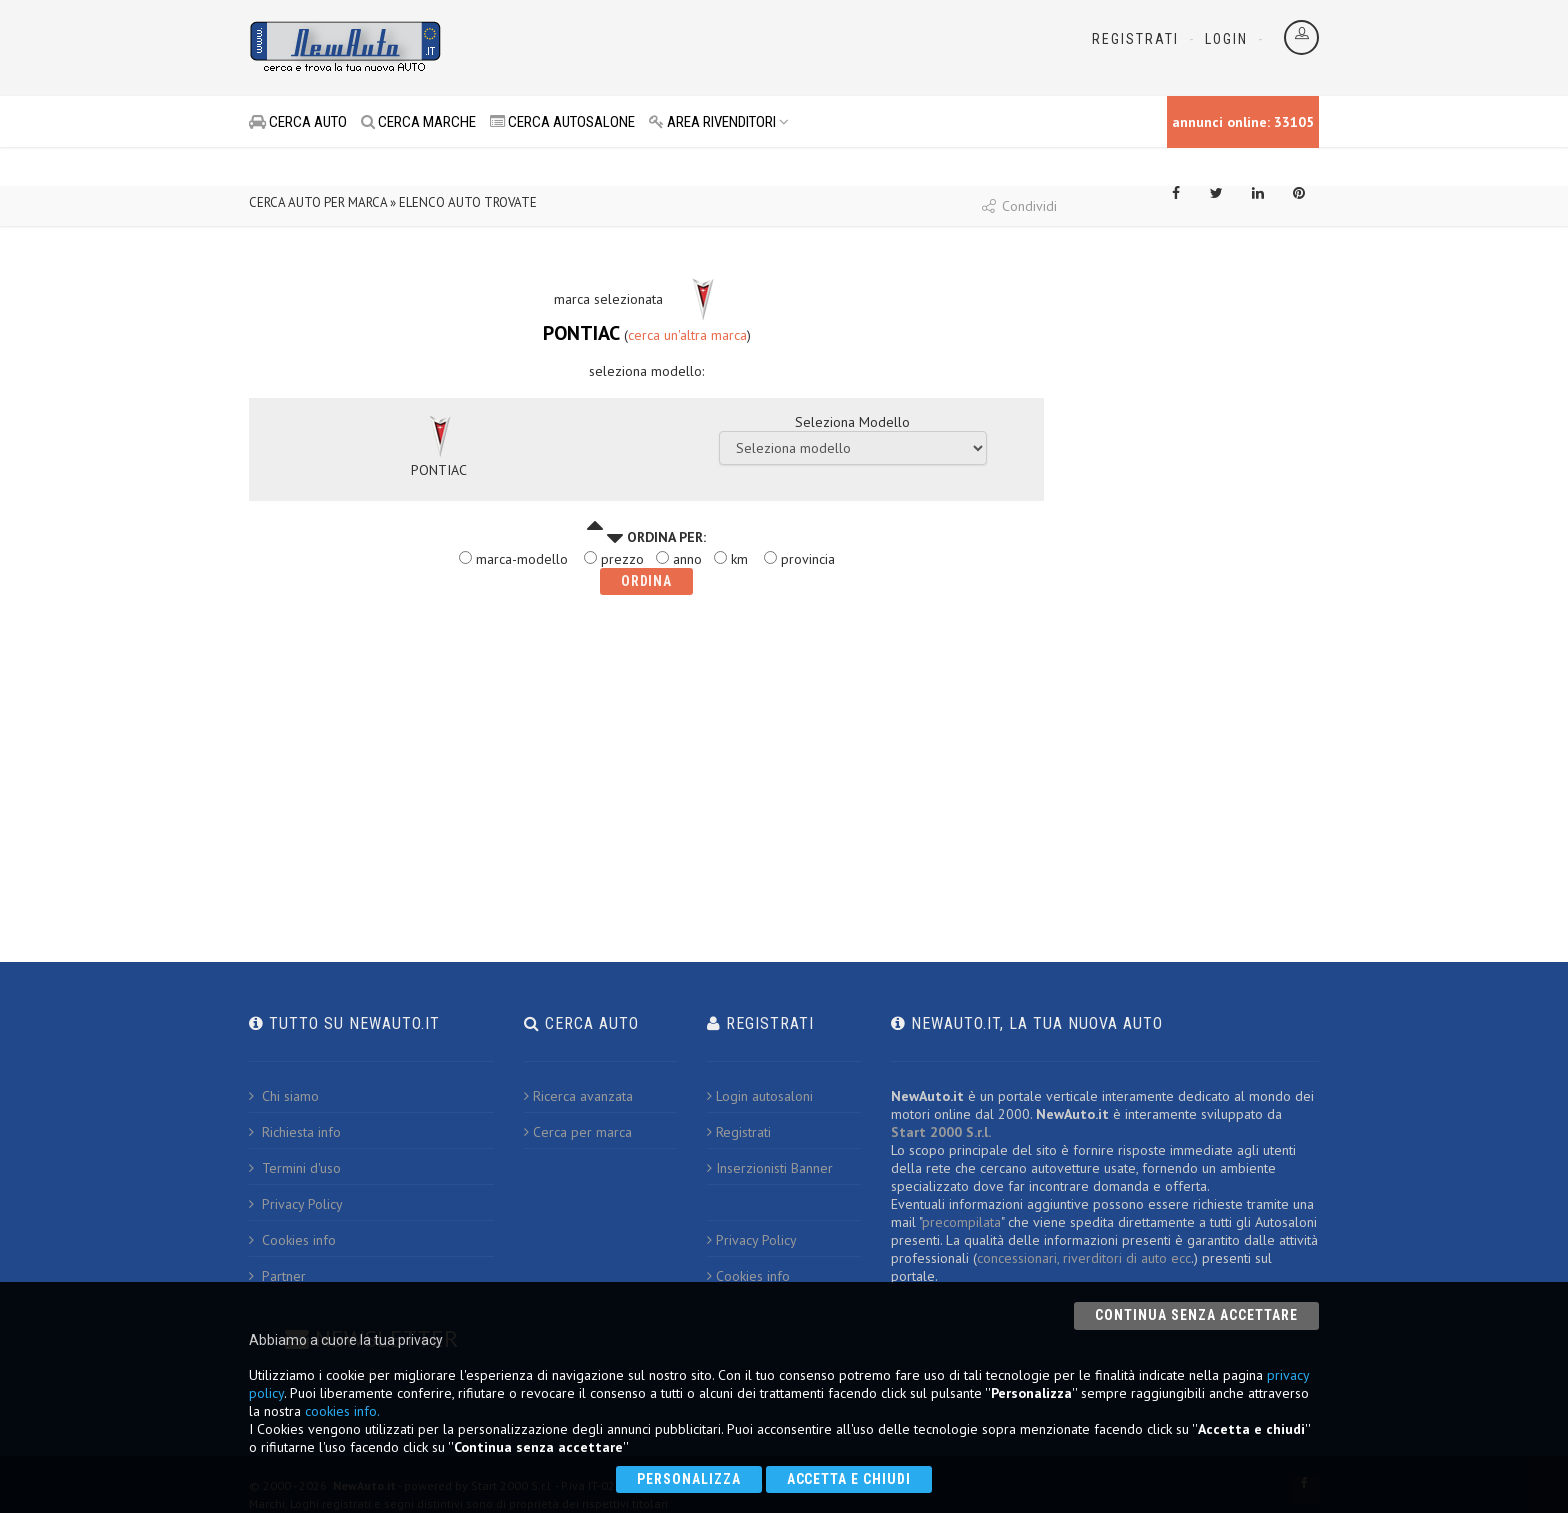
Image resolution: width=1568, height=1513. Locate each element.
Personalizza (689, 1479)
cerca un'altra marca (687, 335)
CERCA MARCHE (418, 122)
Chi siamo (284, 1096)
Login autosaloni (760, 1096)
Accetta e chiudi (849, 1479)
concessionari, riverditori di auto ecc (1084, 1258)
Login (1226, 39)
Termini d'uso (295, 1168)
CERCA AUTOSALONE (562, 122)
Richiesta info (295, 1132)
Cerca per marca (578, 1132)
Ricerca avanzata (578, 1096)
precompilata (961, 1222)
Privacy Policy (296, 1204)
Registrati (1135, 39)
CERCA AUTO (298, 122)
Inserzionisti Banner (770, 1168)
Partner (277, 1276)
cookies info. (342, 1411)
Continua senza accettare (1196, 1315)
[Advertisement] (695, 50)
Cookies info (292, 1240)
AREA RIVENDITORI (719, 122)
